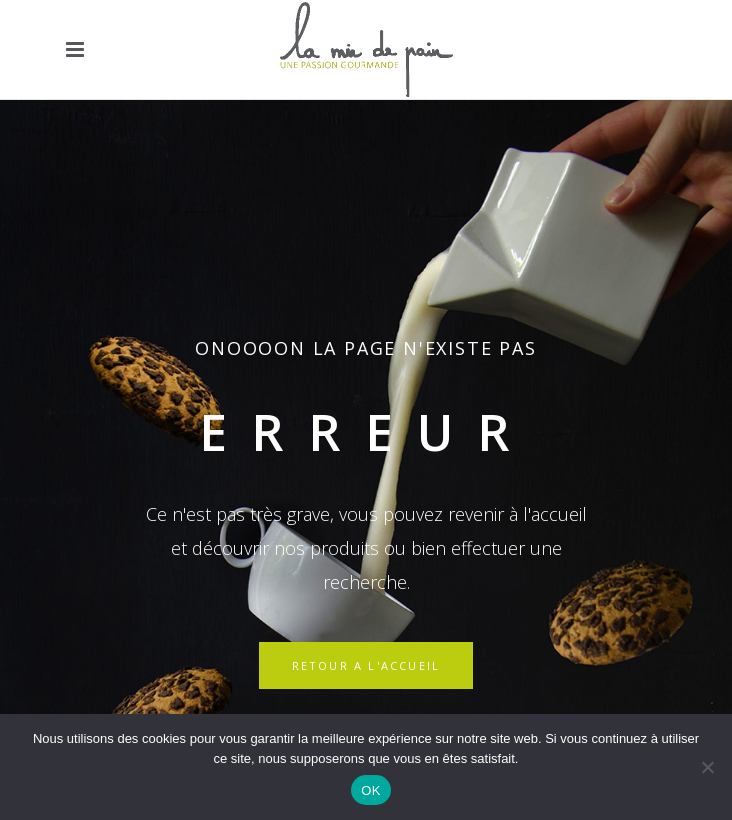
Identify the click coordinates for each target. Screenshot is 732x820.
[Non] (707, 767)
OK (370, 790)
